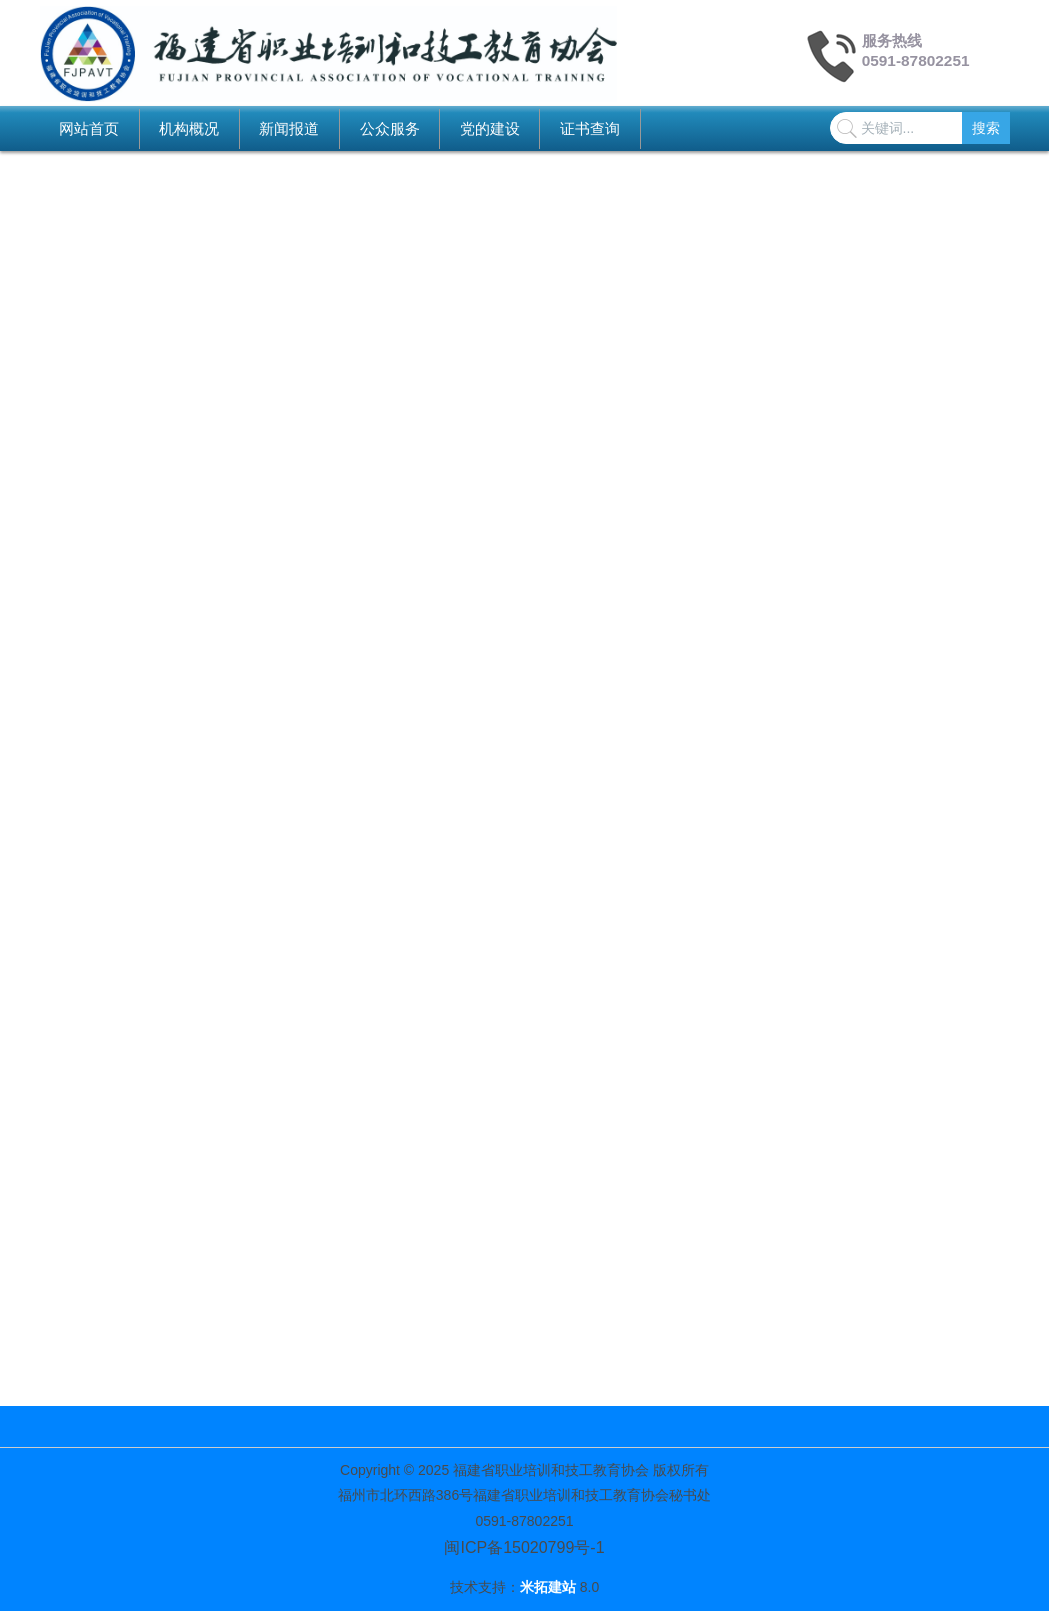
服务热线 (892, 40)
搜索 (986, 128)
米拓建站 (550, 1587)
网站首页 (89, 128)
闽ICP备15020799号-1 (524, 1547)
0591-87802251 (916, 60)
